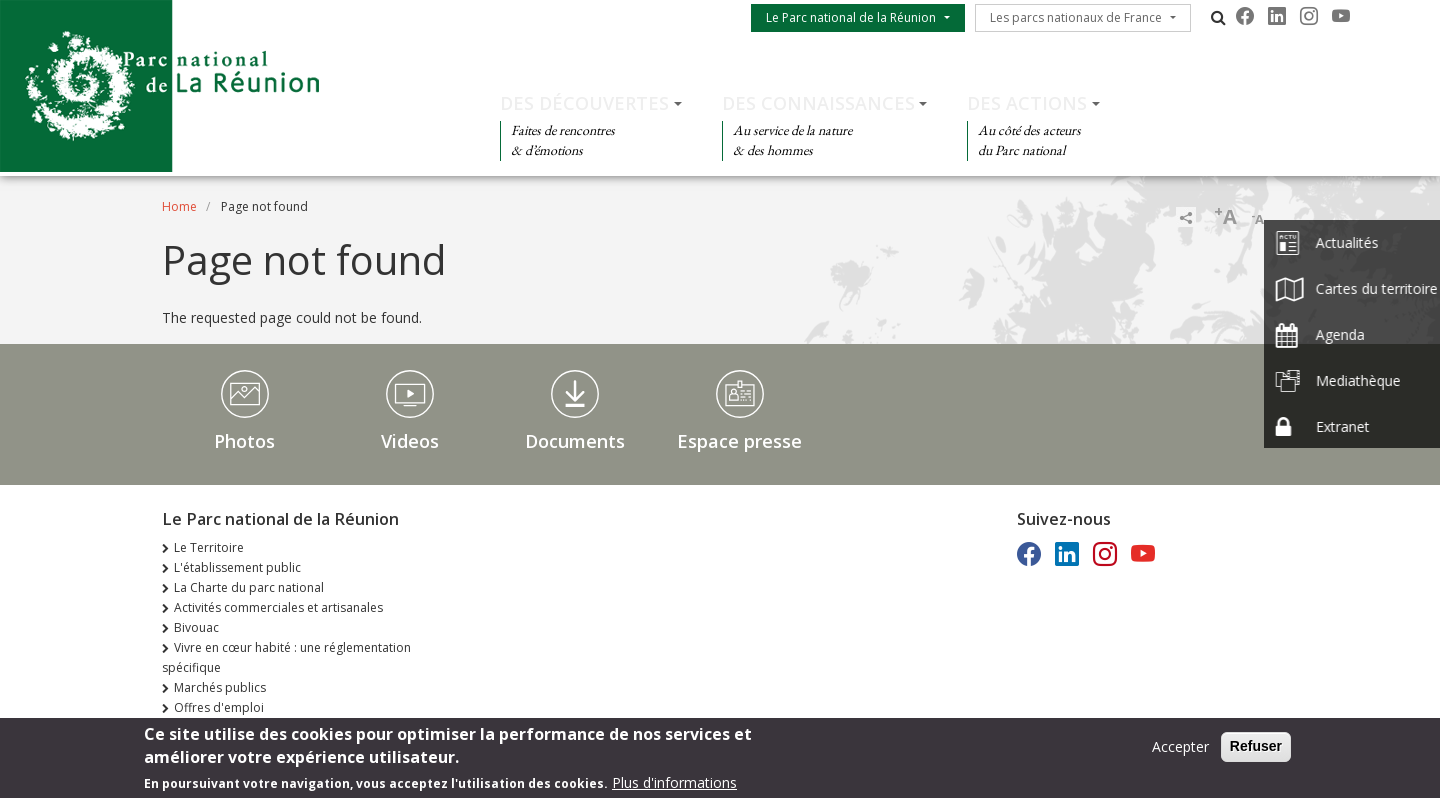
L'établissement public (237, 567)
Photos (244, 441)
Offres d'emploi (219, 707)
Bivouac (196, 627)
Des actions (1027, 103)
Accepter (1180, 751)
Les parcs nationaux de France (1076, 17)
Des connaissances (818, 103)
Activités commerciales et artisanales (278, 607)
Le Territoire (209, 547)
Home (179, 206)
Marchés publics (220, 687)
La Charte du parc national (249, 587)
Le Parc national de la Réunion (851, 17)
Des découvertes (584, 103)
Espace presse (739, 441)
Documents (575, 441)
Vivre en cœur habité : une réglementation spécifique (286, 657)
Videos (410, 441)
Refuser (1256, 751)
